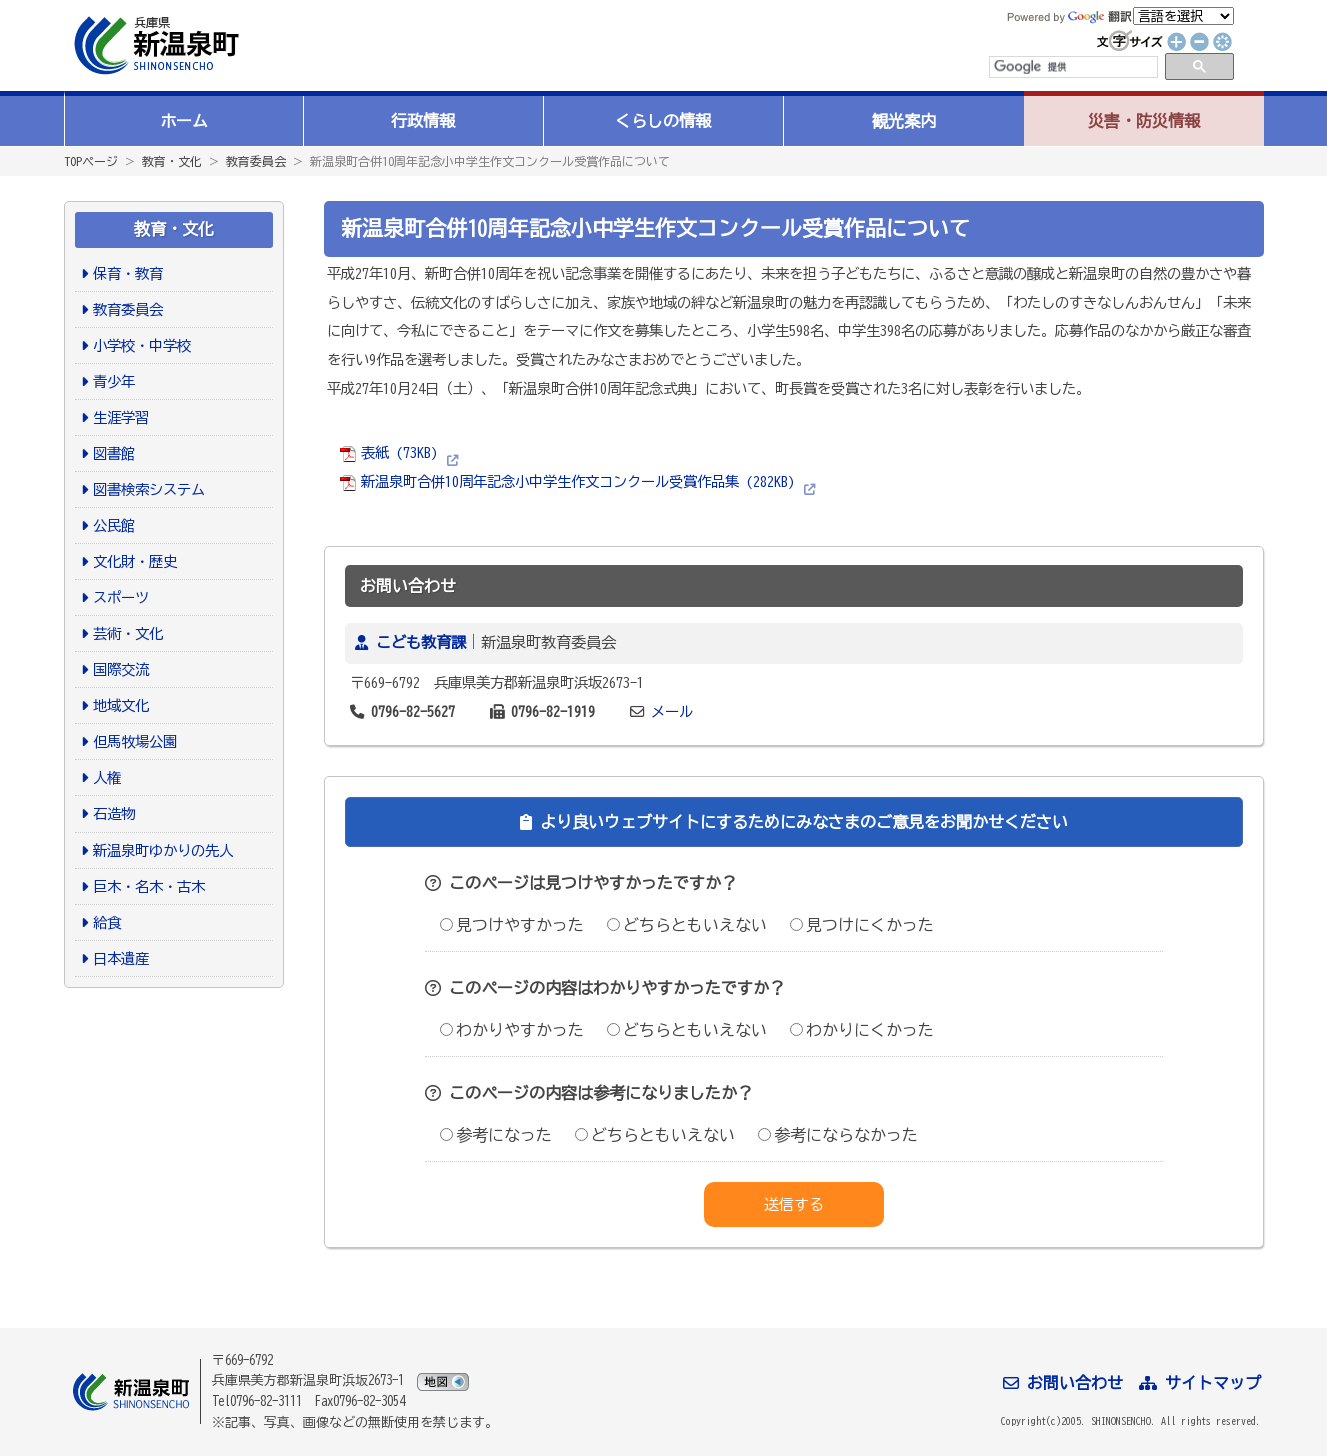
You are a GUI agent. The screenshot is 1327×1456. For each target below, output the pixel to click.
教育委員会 (256, 161)
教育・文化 (172, 161)
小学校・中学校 (142, 345)
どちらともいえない (687, 925)
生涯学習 (121, 417)
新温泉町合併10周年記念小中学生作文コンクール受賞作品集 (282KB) (567, 481)
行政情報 (423, 121)
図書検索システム (149, 489)
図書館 (114, 453)
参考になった (496, 1135)
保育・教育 (128, 273)
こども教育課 (421, 642)
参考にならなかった (838, 1135)
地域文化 (121, 705)
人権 (107, 777)
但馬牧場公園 (135, 741)
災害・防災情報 (1144, 121)
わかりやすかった (512, 1030)
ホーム (184, 121)
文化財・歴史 (135, 561)
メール (672, 711)
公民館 (114, 525)
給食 (107, 922)
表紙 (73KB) (388, 452)
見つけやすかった (512, 925)
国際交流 (121, 669)
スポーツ (121, 597)
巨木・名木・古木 (149, 886)
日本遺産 (121, 958)
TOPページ (91, 161)
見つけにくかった (862, 925)
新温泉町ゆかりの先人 (163, 850)
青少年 (114, 381)
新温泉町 (154, 45)
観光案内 (904, 121)
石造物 (114, 813)
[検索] (1072, 67)
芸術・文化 (128, 633)
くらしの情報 (663, 121)
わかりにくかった (862, 1030)
